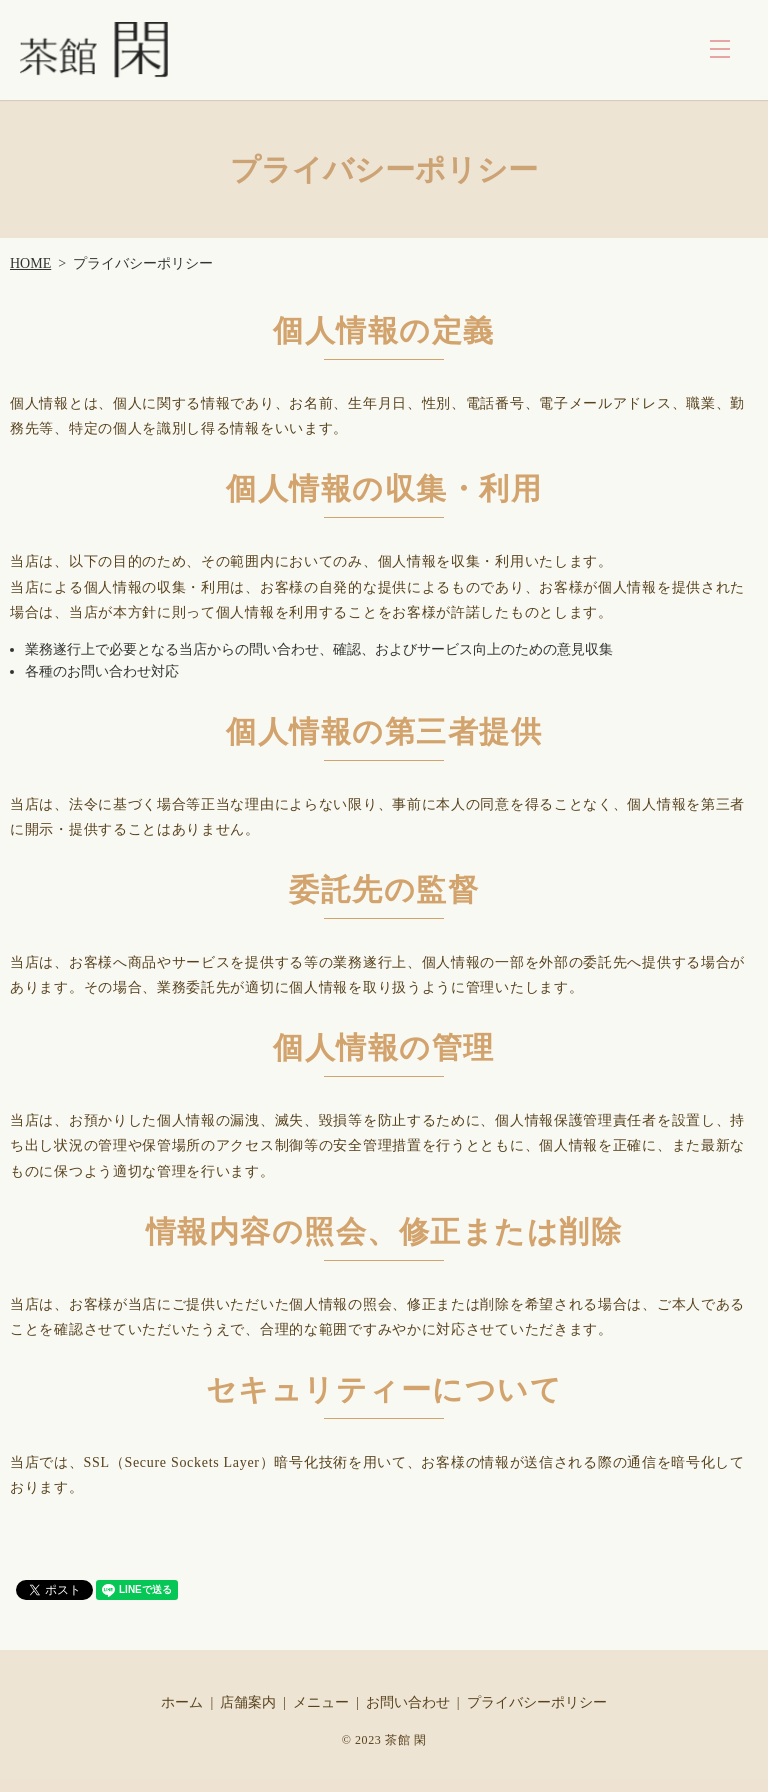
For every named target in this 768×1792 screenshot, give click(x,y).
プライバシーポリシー (537, 1702)
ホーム (182, 1702)
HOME (30, 263)
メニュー (321, 1702)
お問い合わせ (408, 1702)
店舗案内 (248, 1702)
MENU (720, 49)
